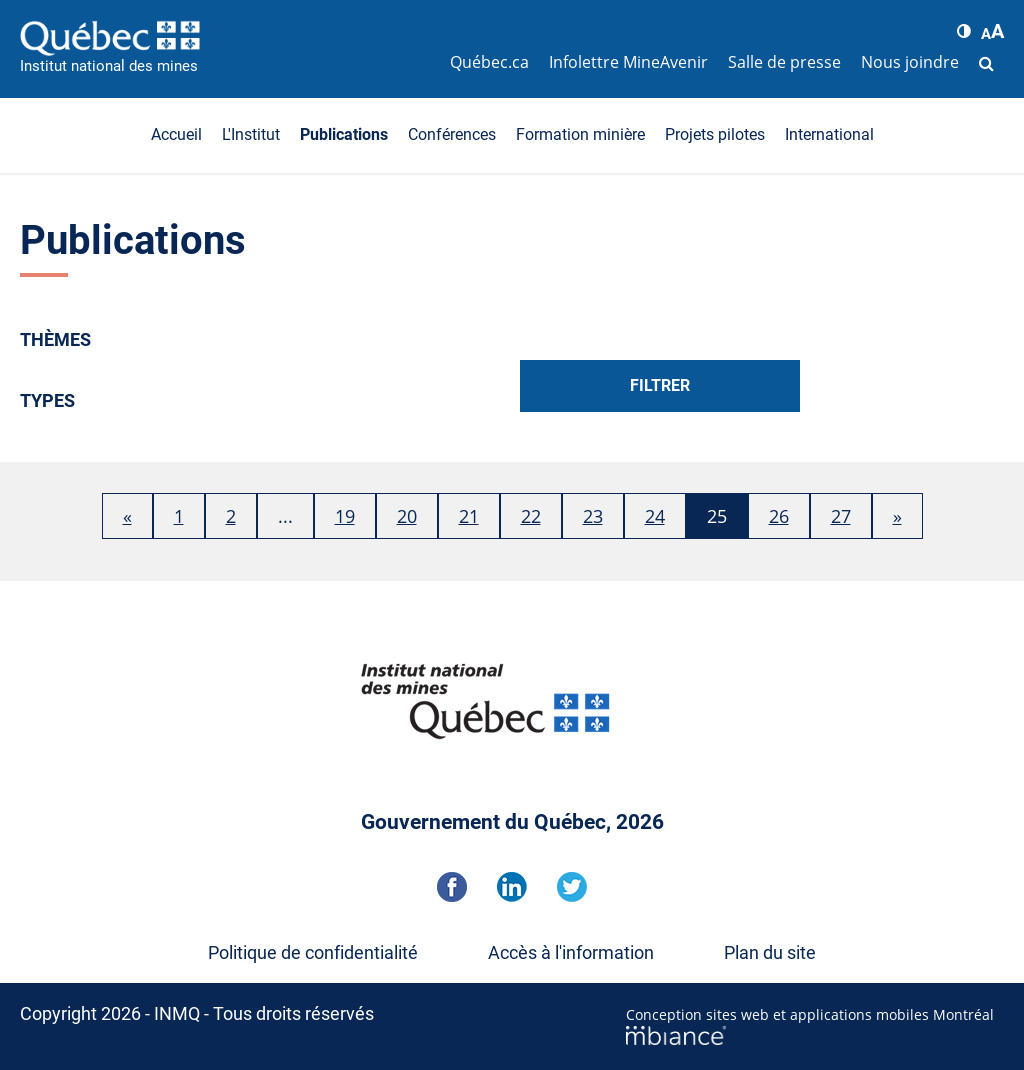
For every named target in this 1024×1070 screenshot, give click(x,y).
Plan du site (770, 952)
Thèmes (55, 339)
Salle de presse (784, 62)
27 (841, 516)
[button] (964, 31)
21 (469, 516)
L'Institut (251, 134)
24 (655, 516)
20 (407, 516)
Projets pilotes (715, 134)
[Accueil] (230, 38)
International (829, 134)
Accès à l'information (571, 952)
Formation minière (580, 134)
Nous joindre (910, 62)
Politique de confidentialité (313, 952)
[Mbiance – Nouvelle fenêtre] (815, 1035)
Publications (344, 134)
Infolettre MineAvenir (628, 62)
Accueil (176, 134)
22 (531, 516)
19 (345, 516)
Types (47, 400)
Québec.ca (489, 62)
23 (593, 516)
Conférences (452, 134)
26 (779, 516)
